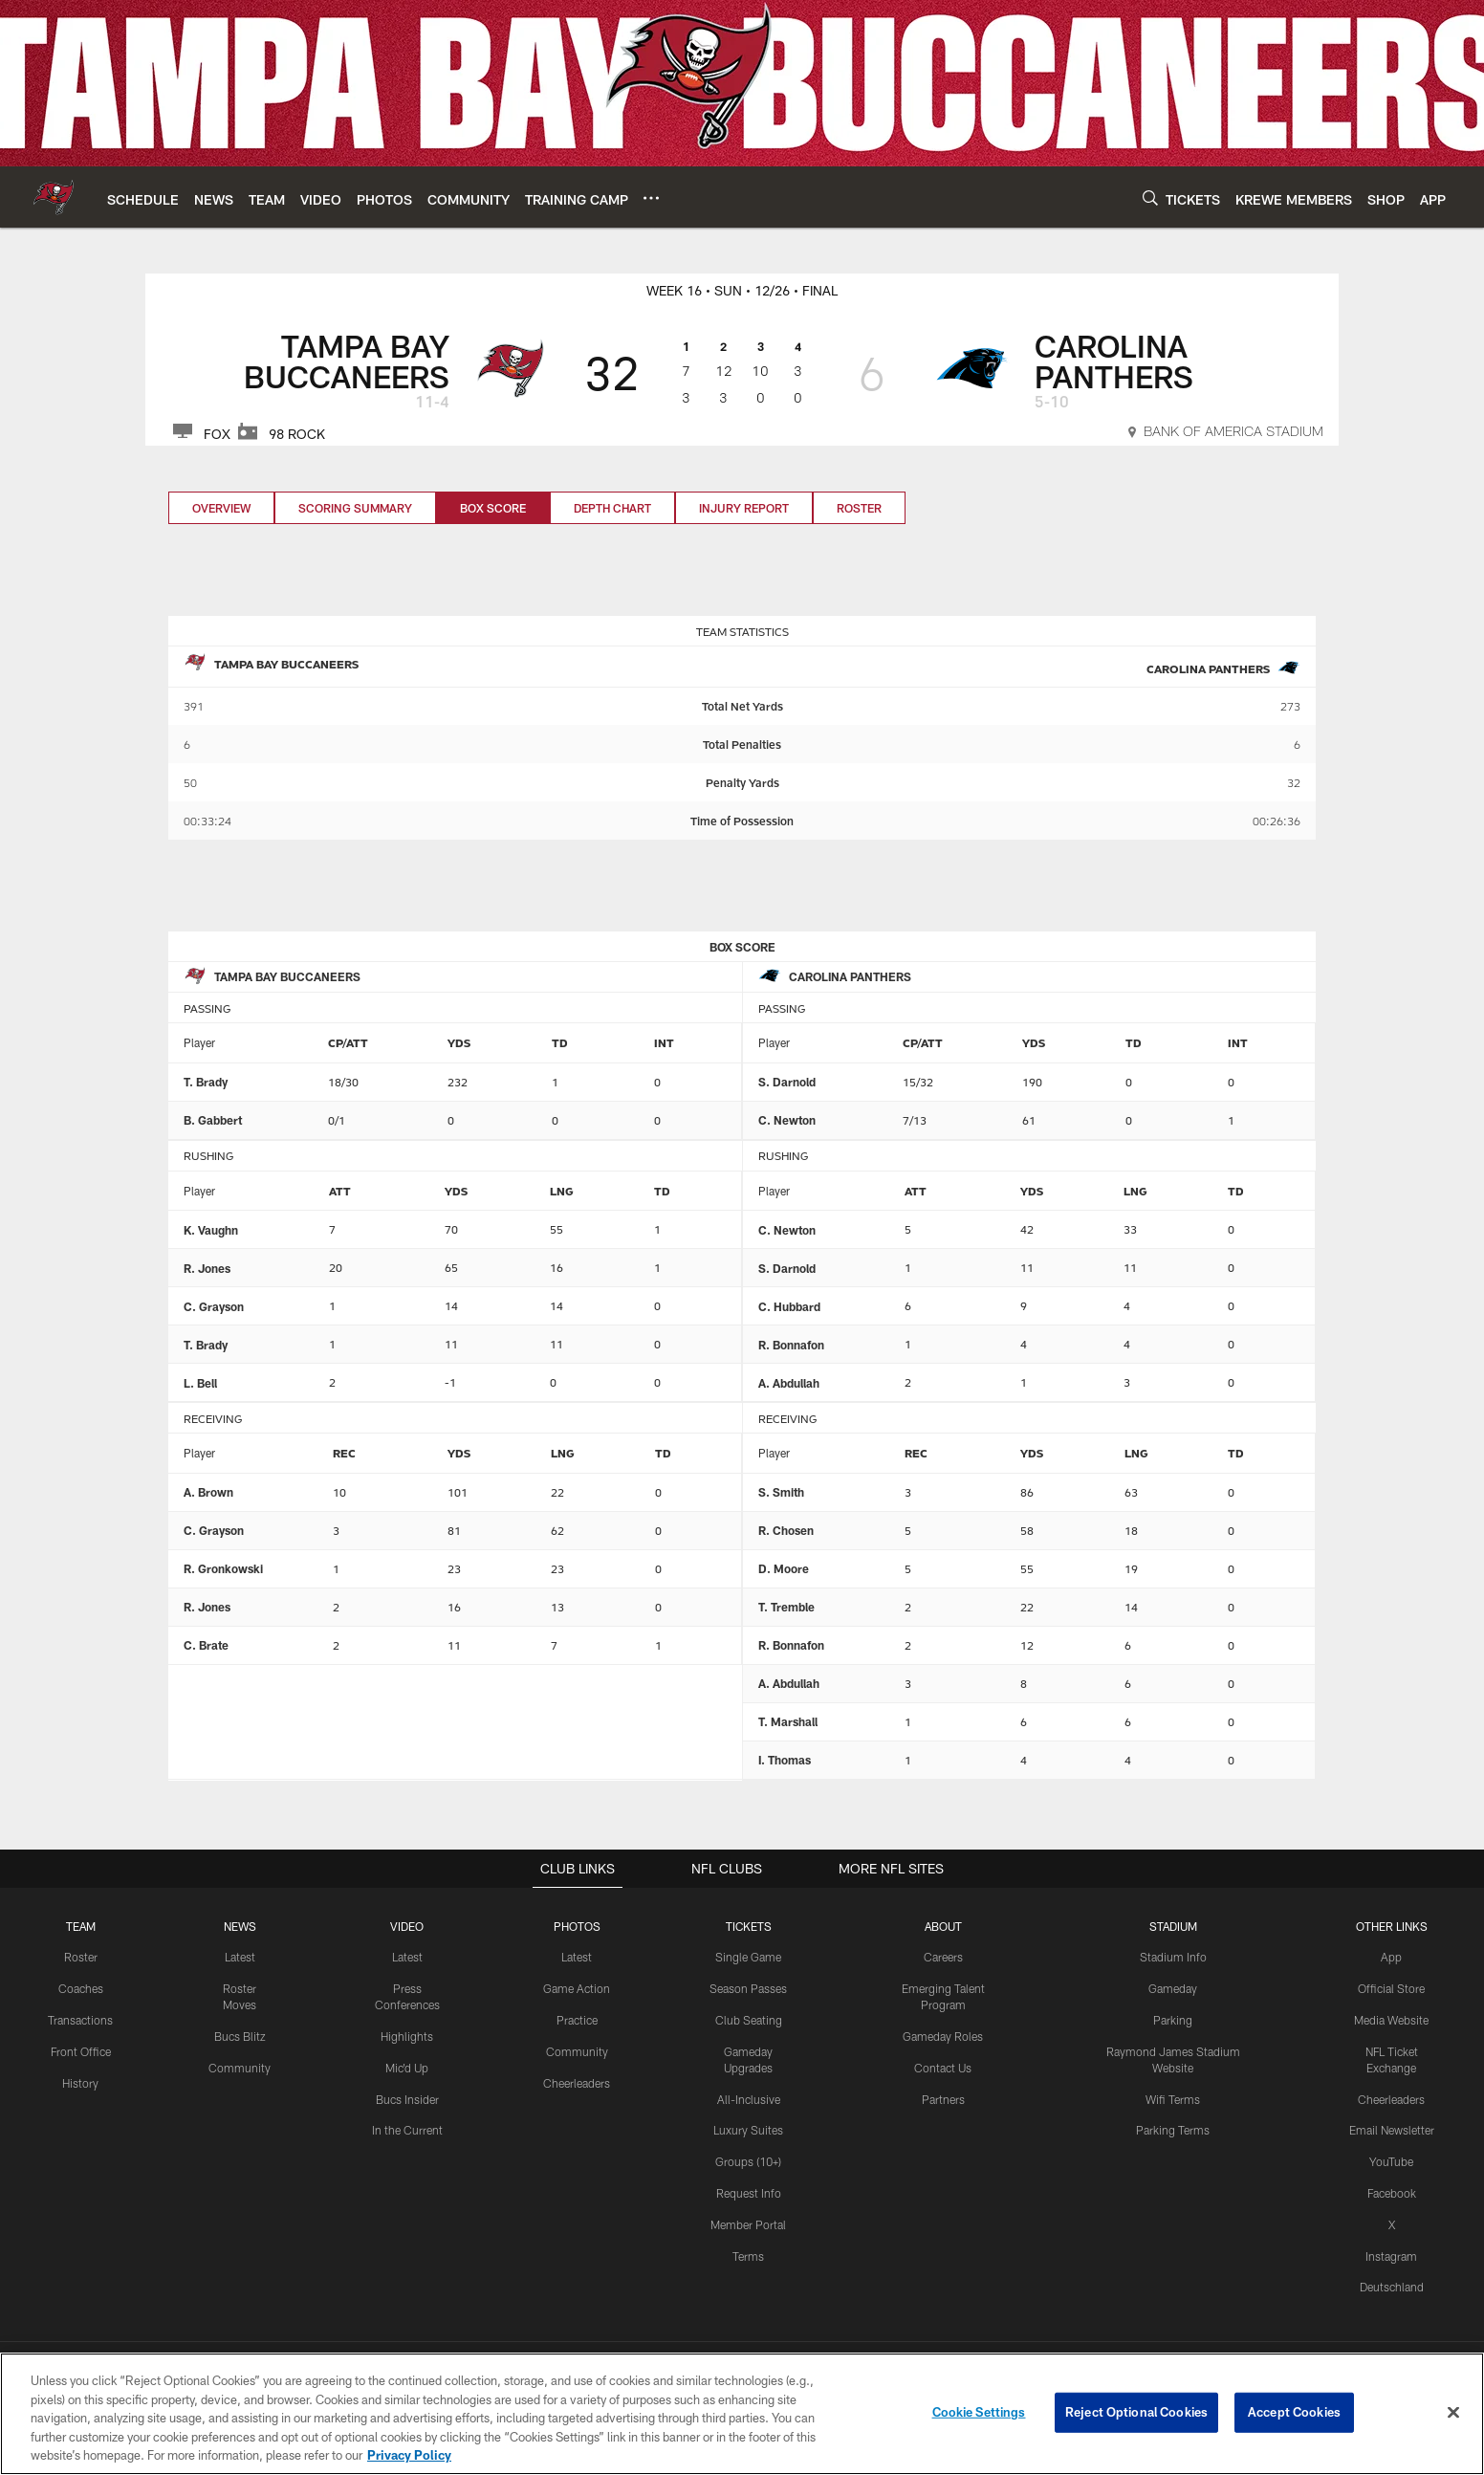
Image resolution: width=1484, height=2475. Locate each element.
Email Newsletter (1391, 2129)
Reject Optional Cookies (1136, 2415)
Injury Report (744, 508)
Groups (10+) (748, 2161)
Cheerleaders (576, 2083)
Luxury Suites (748, 2129)
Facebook (1391, 2193)
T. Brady (206, 1081)
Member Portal (748, 2224)
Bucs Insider (407, 2098)
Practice (577, 2019)
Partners (943, 2098)
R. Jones (207, 1268)
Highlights (407, 2036)
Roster (859, 508)
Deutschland (1392, 2286)
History (80, 2083)
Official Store (1391, 1988)
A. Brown (208, 1492)
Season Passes (748, 1988)
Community (239, 2067)
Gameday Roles (943, 2036)
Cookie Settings (979, 2415)
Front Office (81, 2051)
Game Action (576, 1988)
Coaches (80, 1988)
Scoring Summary (355, 508)
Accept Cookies (1294, 2415)
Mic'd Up (406, 2067)
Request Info (748, 2193)
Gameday (1172, 1988)
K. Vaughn (211, 1230)
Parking (1172, 2019)
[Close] (1453, 2416)
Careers (943, 1956)
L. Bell (200, 1383)
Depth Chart (612, 508)
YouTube (1391, 2161)
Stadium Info (1173, 1956)
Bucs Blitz (240, 2036)
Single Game (748, 1956)
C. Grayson (214, 1306)
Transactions (80, 2019)
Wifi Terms (1173, 2098)
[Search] (1150, 197)
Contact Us (942, 2067)
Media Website (1391, 2019)
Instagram (1391, 2255)
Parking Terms (1173, 2129)
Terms (748, 2255)
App (1391, 1956)
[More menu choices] (651, 198)
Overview (221, 508)
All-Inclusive (748, 2098)
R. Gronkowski (223, 1568)
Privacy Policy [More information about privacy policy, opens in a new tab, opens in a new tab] (409, 2458)
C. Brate (206, 1645)
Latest (240, 1956)
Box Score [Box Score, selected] (493, 508)
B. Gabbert (213, 1120)
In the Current (407, 2129)
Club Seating (748, 2019)
